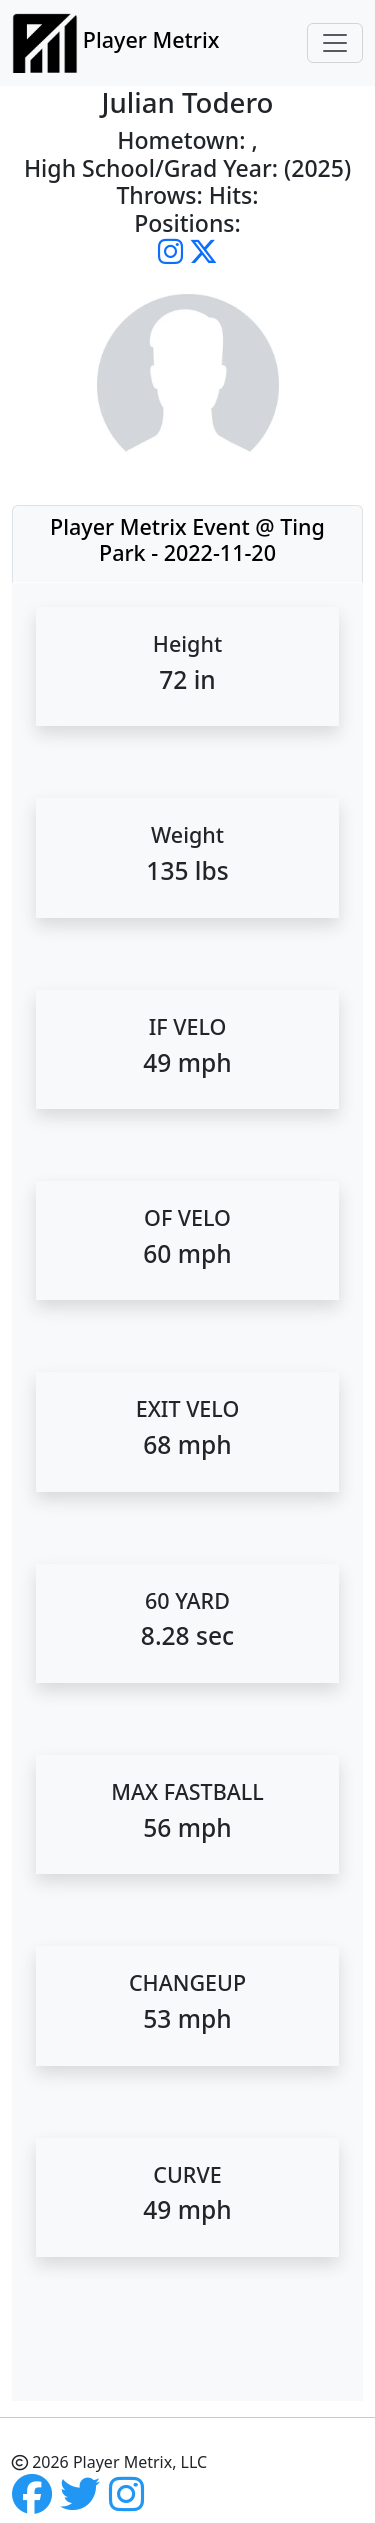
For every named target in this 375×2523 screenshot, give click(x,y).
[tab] (187, 544)
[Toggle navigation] (335, 43)
